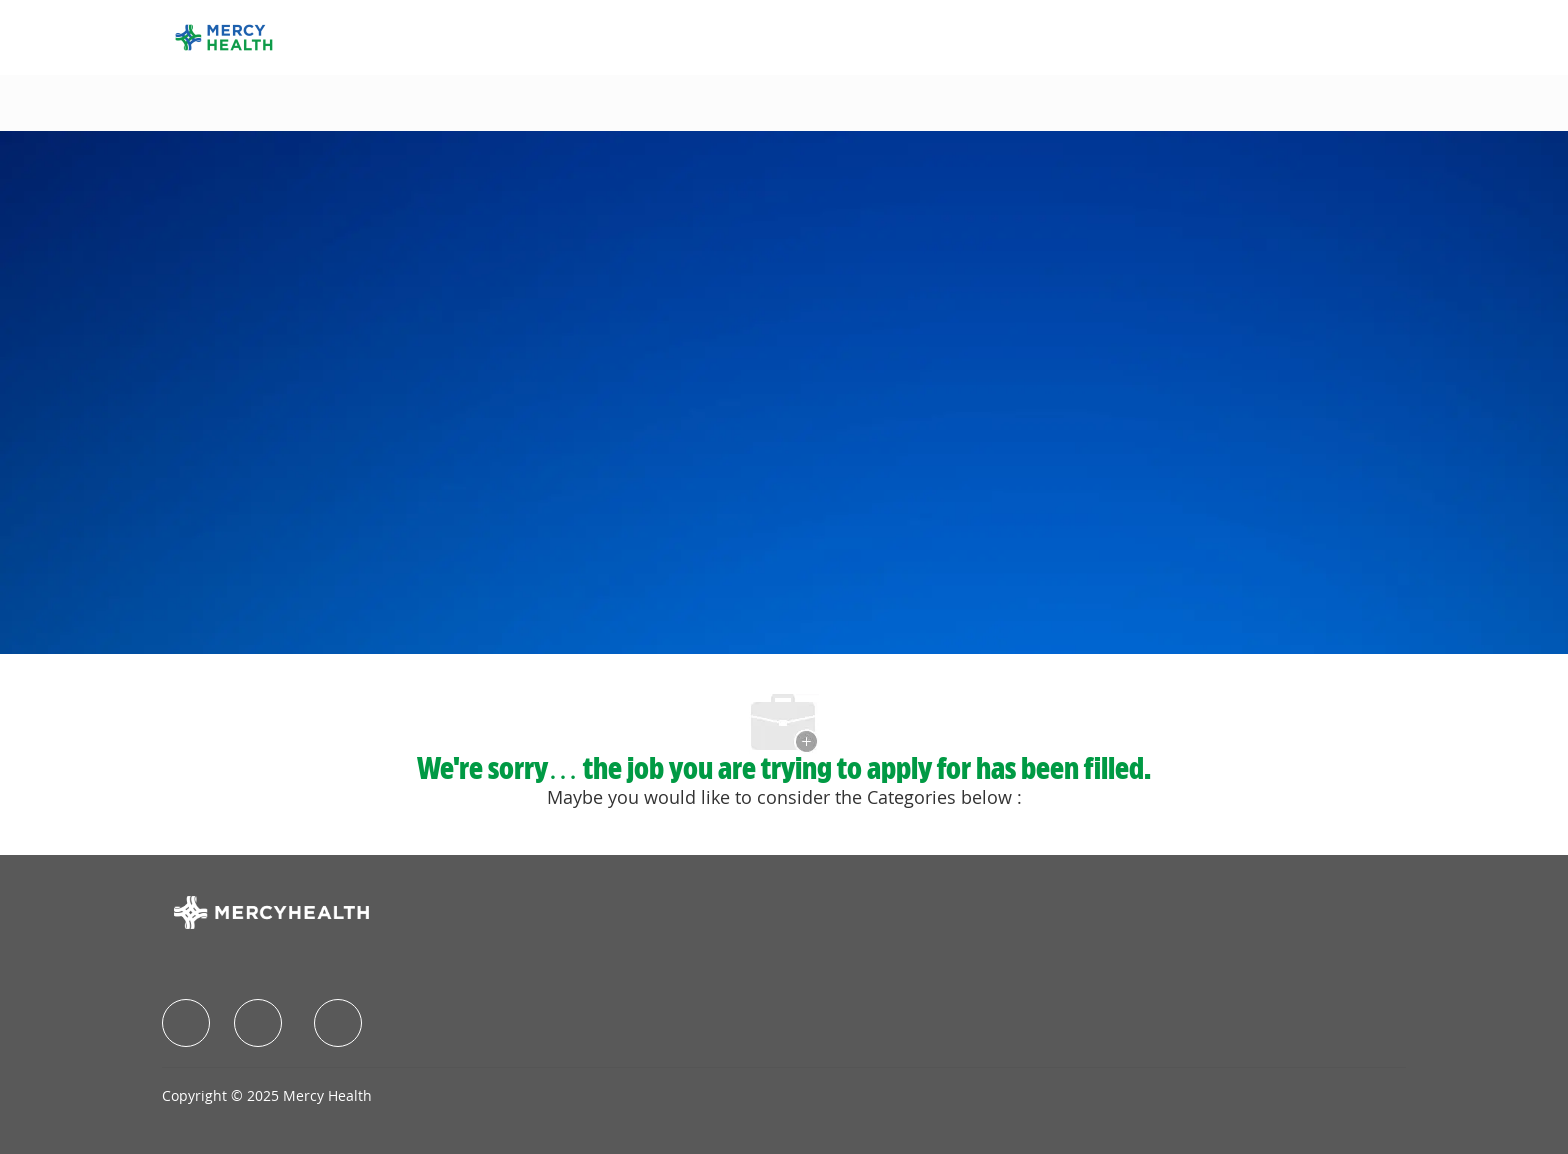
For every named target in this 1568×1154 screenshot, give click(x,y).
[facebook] (186, 1023)
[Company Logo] (224, 35)
